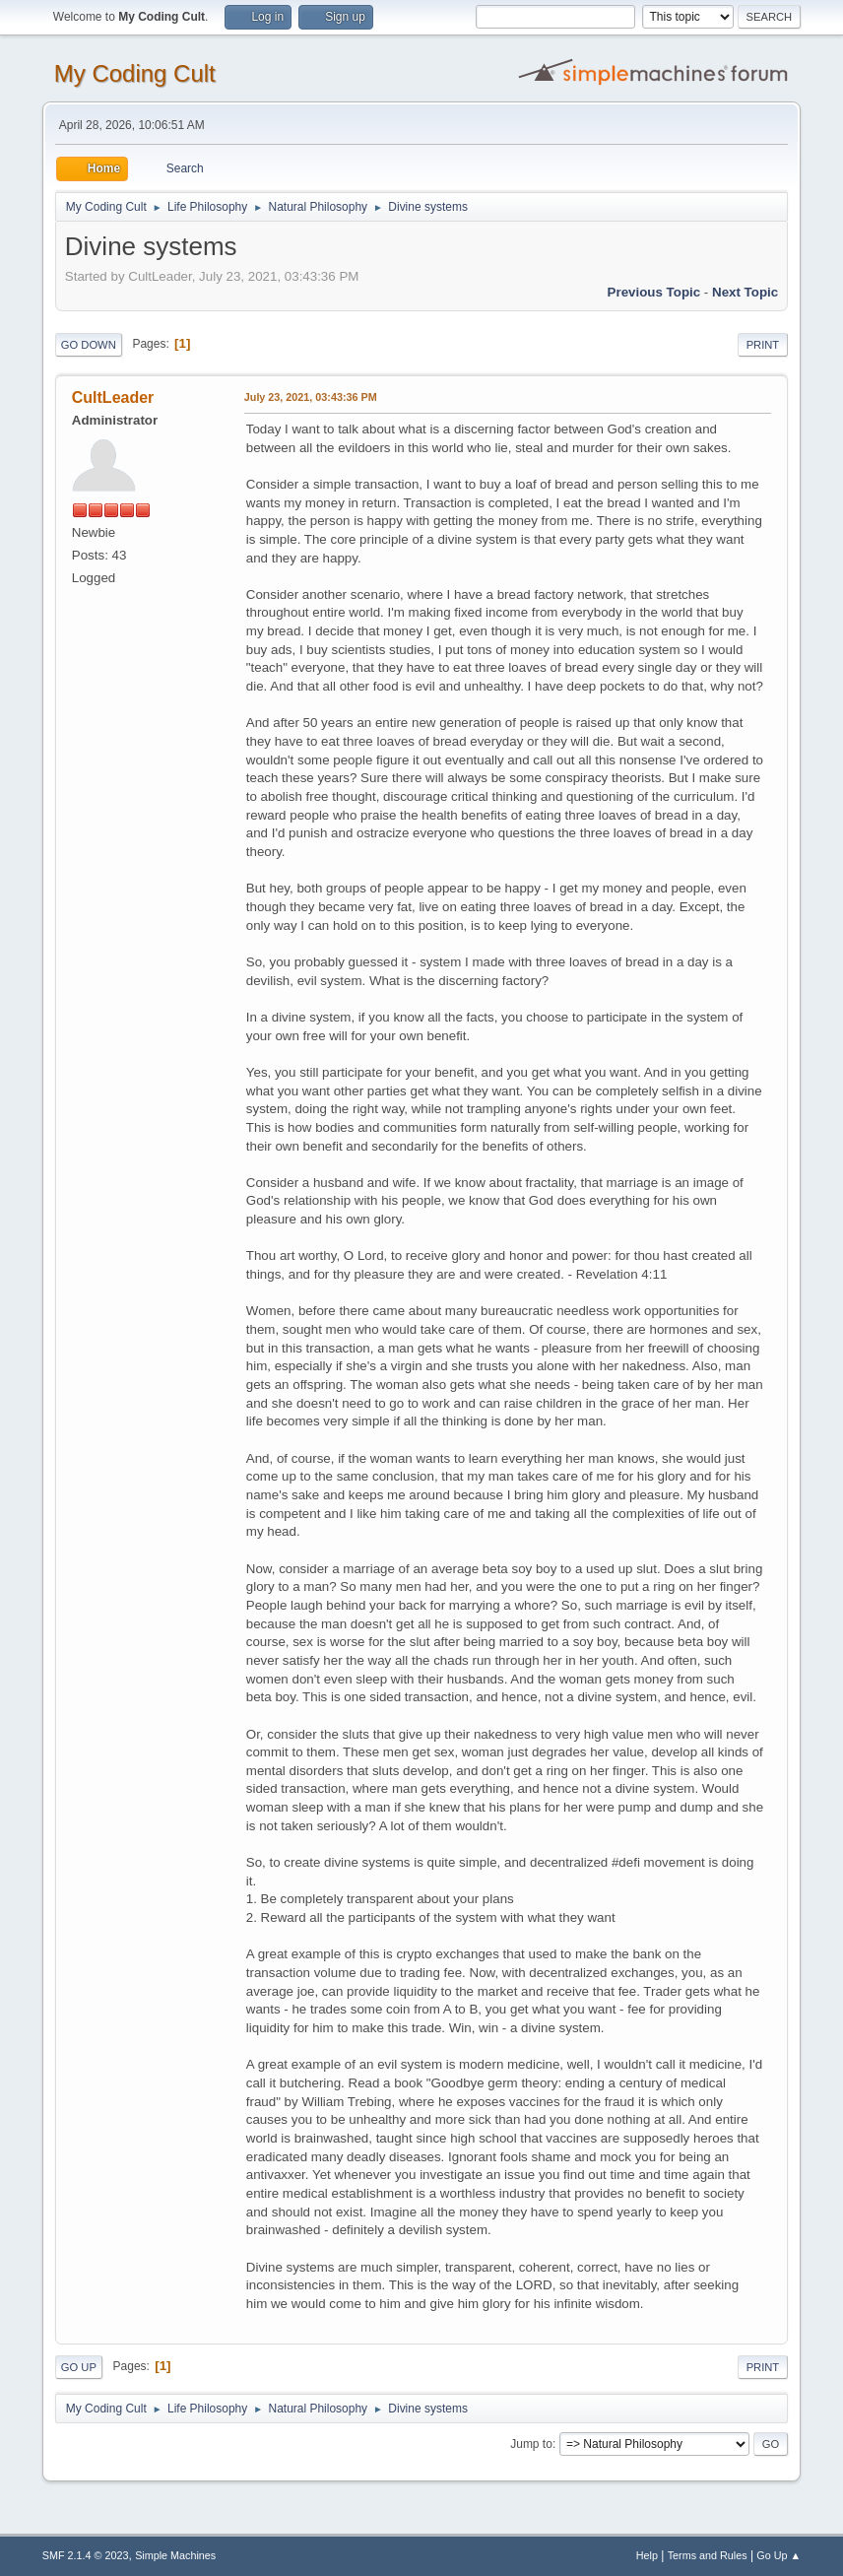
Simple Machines (175, 2555)
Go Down (88, 345)
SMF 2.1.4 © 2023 (85, 2555)
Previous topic (654, 292)
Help (647, 2555)
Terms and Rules (707, 2555)
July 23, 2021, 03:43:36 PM (310, 397)
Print (763, 345)
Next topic (745, 292)
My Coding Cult (135, 73)
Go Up (79, 2367)
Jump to (531, 2444)
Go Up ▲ (778, 2555)
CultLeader (113, 397)
